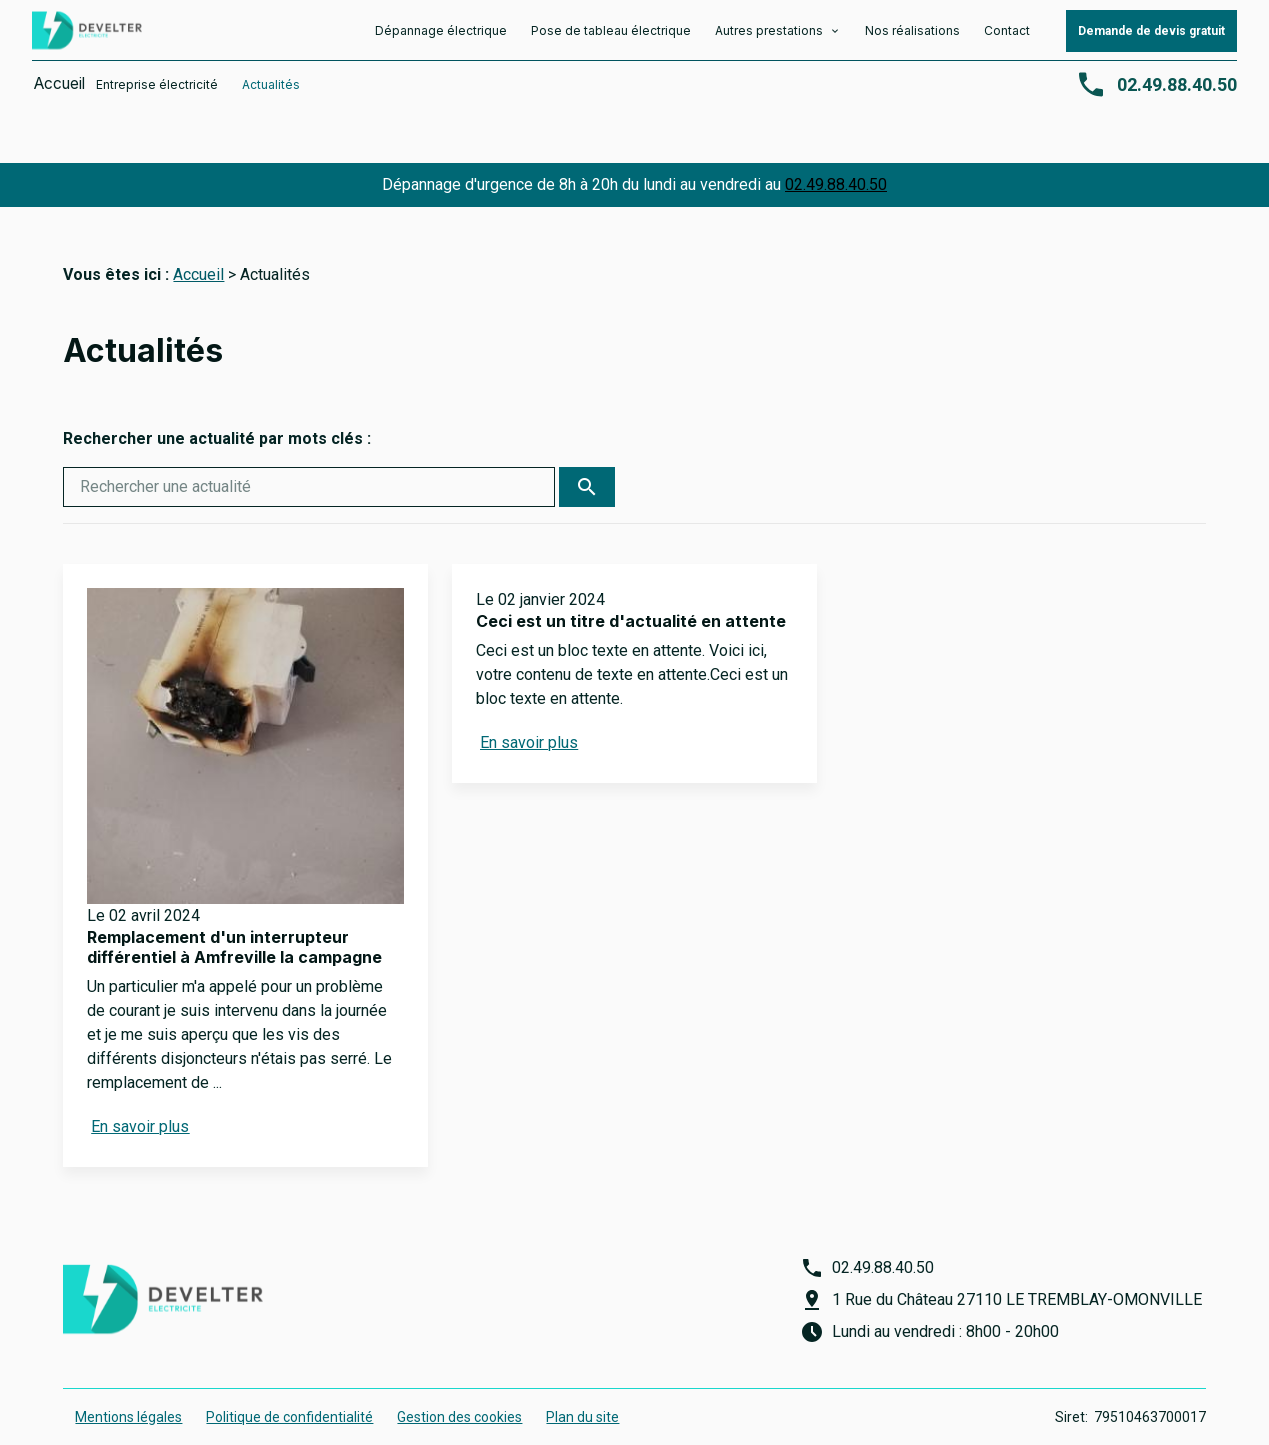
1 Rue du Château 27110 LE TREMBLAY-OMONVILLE (1017, 1275)
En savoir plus (140, 1102)
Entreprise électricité (160, 90)
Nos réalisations (912, 36)
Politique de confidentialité (289, 1393)
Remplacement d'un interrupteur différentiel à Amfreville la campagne (234, 922)
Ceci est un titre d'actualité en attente (631, 597)
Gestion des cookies (459, 1393)
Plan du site (582, 1393)
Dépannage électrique (441, 36)
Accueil (53, 90)
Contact (1007, 36)
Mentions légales (128, 1393)
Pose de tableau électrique (611, 36)
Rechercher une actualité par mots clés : (217, 414)
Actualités (274, 90)
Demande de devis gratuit (1151, 37)
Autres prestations (770, 36)
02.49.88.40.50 (836, 160)
